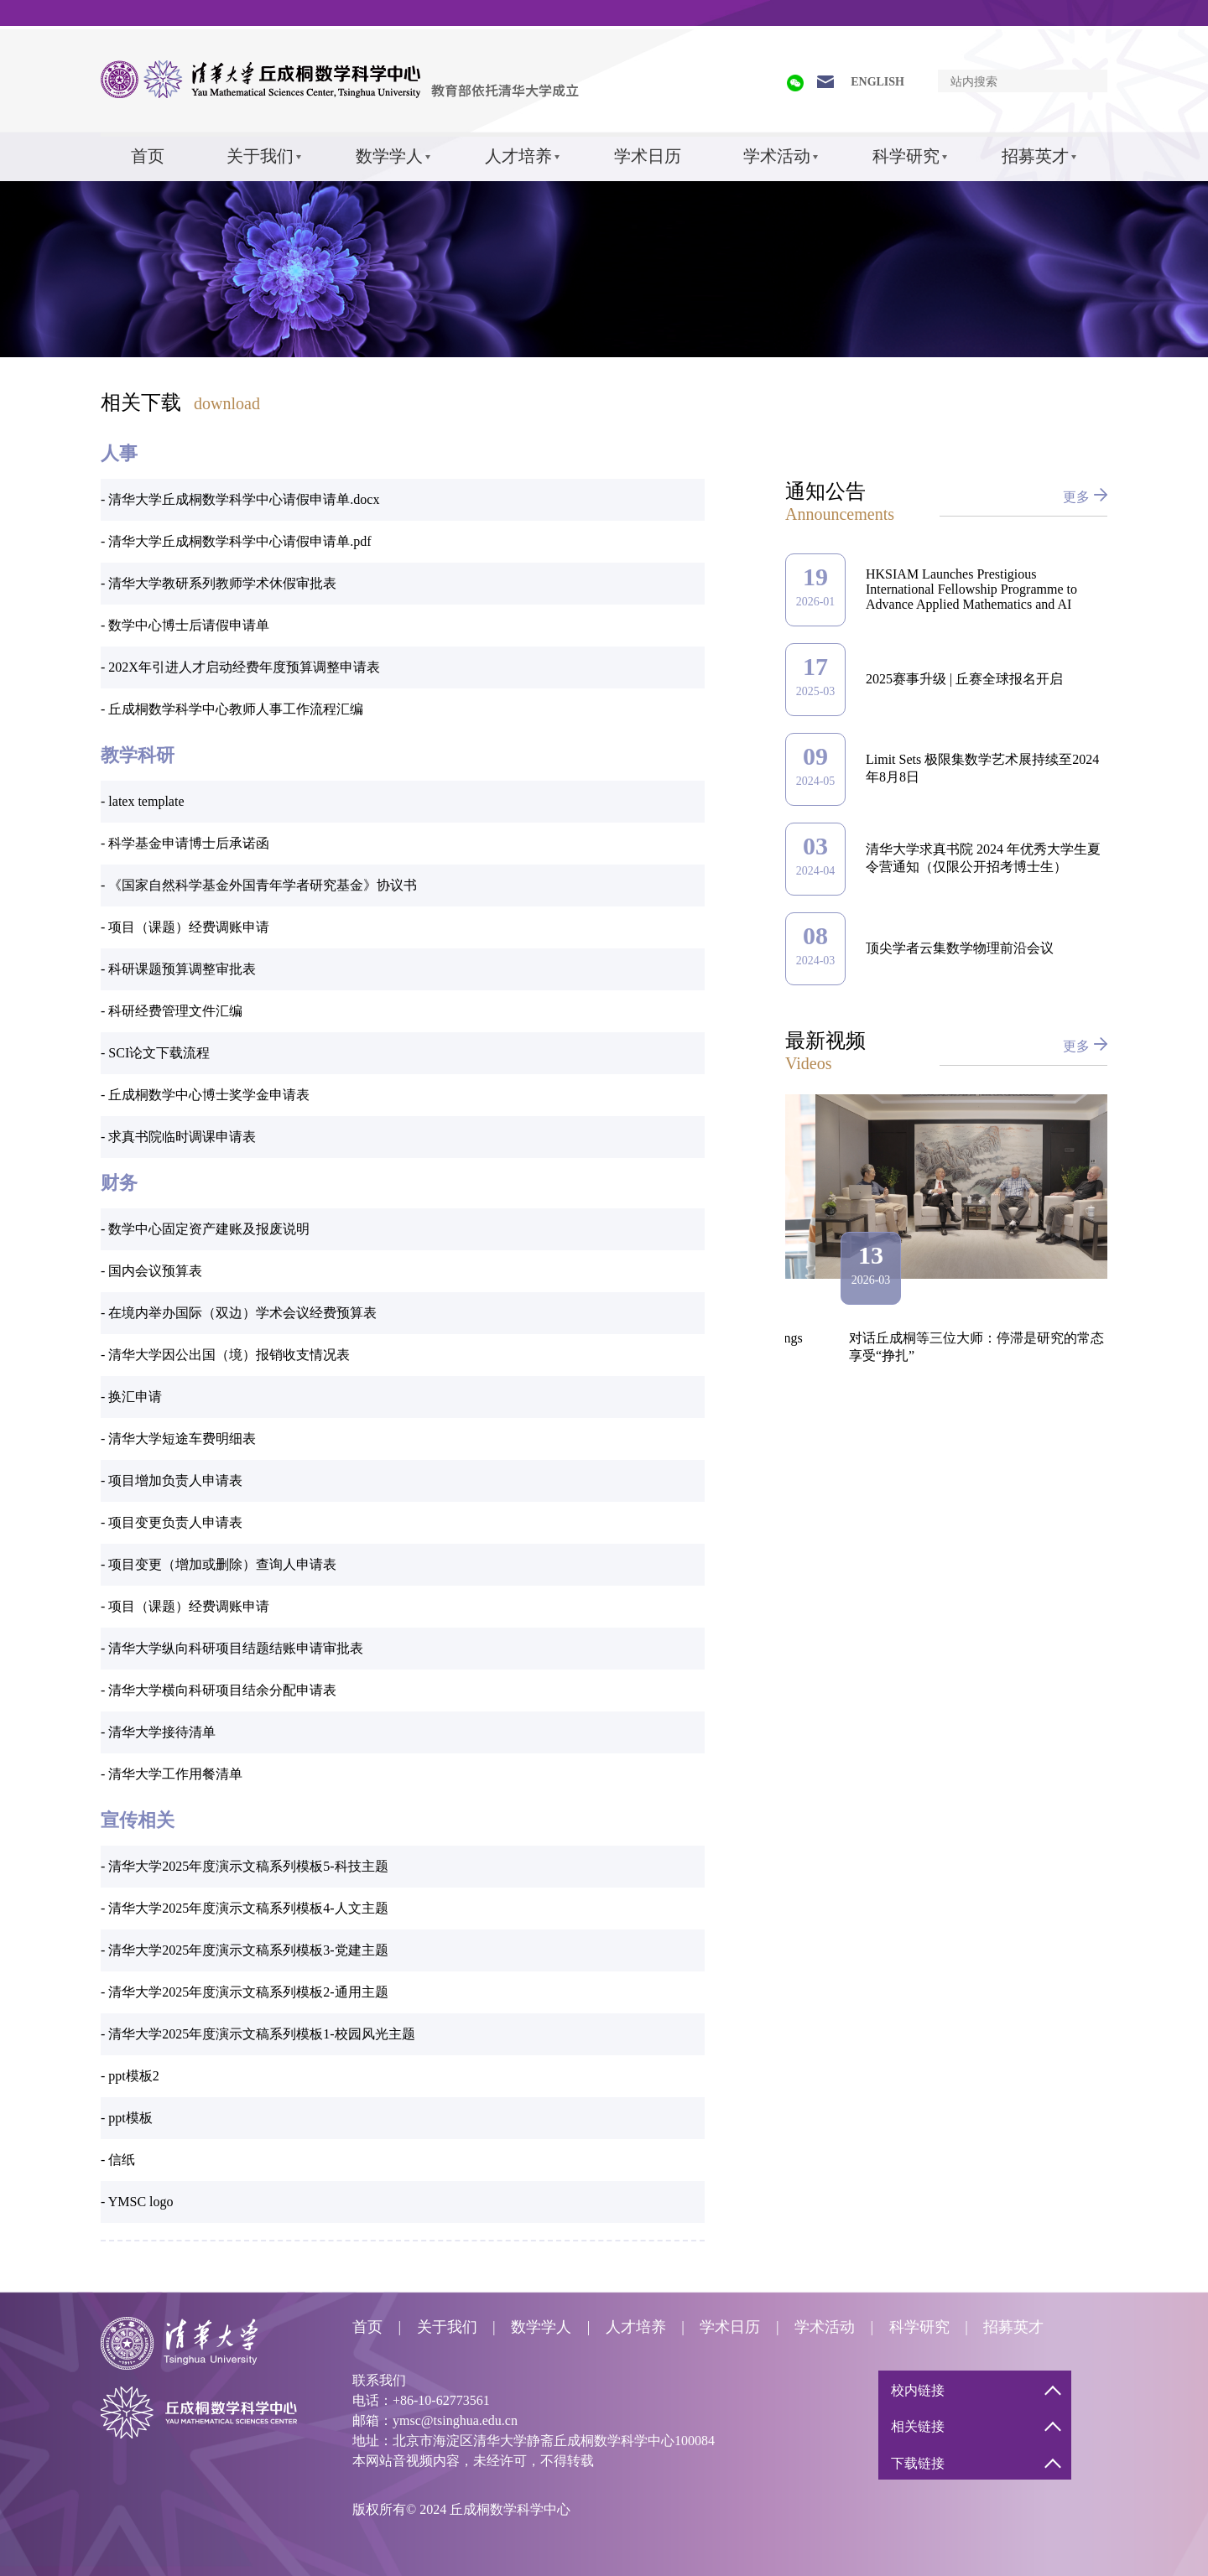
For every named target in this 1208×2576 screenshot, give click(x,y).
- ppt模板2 (130, 2076)
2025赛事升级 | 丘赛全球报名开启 (964, 679)
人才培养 (518, 156)
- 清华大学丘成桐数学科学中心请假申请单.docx (240, 499)
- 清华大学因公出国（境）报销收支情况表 (225, 1355)
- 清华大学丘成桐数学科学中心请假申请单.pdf (236, 541)
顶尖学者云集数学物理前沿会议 (960, 948)
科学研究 (906, 156)
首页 (147, 156)
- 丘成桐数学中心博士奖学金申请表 (205, 1095)
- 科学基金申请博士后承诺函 (185, 843)
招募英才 (1035, 156)
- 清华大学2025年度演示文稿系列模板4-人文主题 (244, 1908)
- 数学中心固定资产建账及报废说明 (205, 1229)
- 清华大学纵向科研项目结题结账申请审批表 (232, 1648)
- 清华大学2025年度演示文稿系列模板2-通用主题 (244, 1992)
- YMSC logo (137, 2201)
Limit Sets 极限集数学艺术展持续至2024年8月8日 (982, 768)
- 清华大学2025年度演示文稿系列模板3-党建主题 (244, 1950)
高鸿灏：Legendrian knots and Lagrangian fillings (957, 1338)
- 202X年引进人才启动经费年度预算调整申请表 (240, 667)
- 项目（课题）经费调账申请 (185, 927)
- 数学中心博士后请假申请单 (185, 625)
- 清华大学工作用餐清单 (171, 1774)
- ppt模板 (127, 2118)
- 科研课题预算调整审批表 (178, 969)
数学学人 (389, 156)
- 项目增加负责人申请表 (171, 1480)
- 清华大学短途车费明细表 (178, 1438)
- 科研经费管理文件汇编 (171, 1011)
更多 (1076, 497)
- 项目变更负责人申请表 (171, 1522)
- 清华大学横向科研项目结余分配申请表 (218, 1690)
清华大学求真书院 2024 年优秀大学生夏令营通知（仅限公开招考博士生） (983, 858)
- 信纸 (118, 2160)
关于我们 (260, 156)
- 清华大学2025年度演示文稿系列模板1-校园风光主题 (258, 2034)
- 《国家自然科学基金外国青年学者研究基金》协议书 (259, 885)
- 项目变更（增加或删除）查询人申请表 (218, 1564)
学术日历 (647, 156)
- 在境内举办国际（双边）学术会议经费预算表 (239, 1313)
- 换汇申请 (131, 1396)
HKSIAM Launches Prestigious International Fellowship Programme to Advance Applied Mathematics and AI (971, 589)
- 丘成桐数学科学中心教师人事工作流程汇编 (232, 709)
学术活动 (776, 156)
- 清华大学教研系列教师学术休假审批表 (218, 583)
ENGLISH (877, 81)
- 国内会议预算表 (151, 1271)
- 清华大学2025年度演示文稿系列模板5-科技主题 (244, 1866)
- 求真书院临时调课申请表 (178, 1137)
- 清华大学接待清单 (158, 1732)
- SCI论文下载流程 (155, 1053)
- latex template (143, 801)
